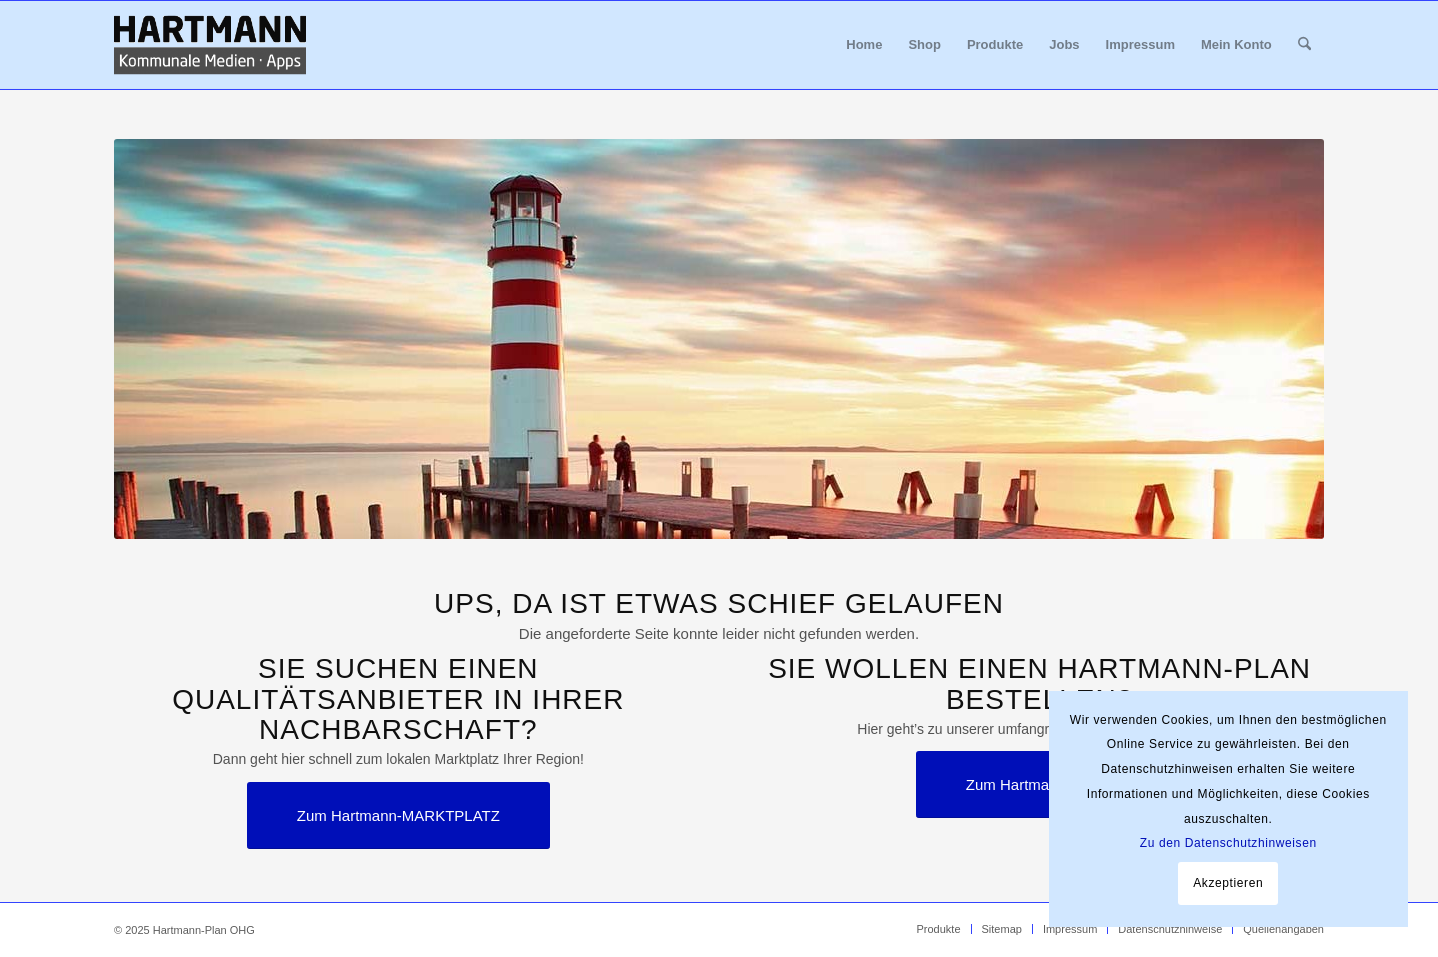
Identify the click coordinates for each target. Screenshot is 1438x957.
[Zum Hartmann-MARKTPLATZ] (398, 815)
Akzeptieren (1228, 883)
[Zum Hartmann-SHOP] (1040, 784)
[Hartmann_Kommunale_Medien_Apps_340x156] (210, 45)
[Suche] (1304, 45)
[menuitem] (864, 45)
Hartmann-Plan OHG (204, 930)
